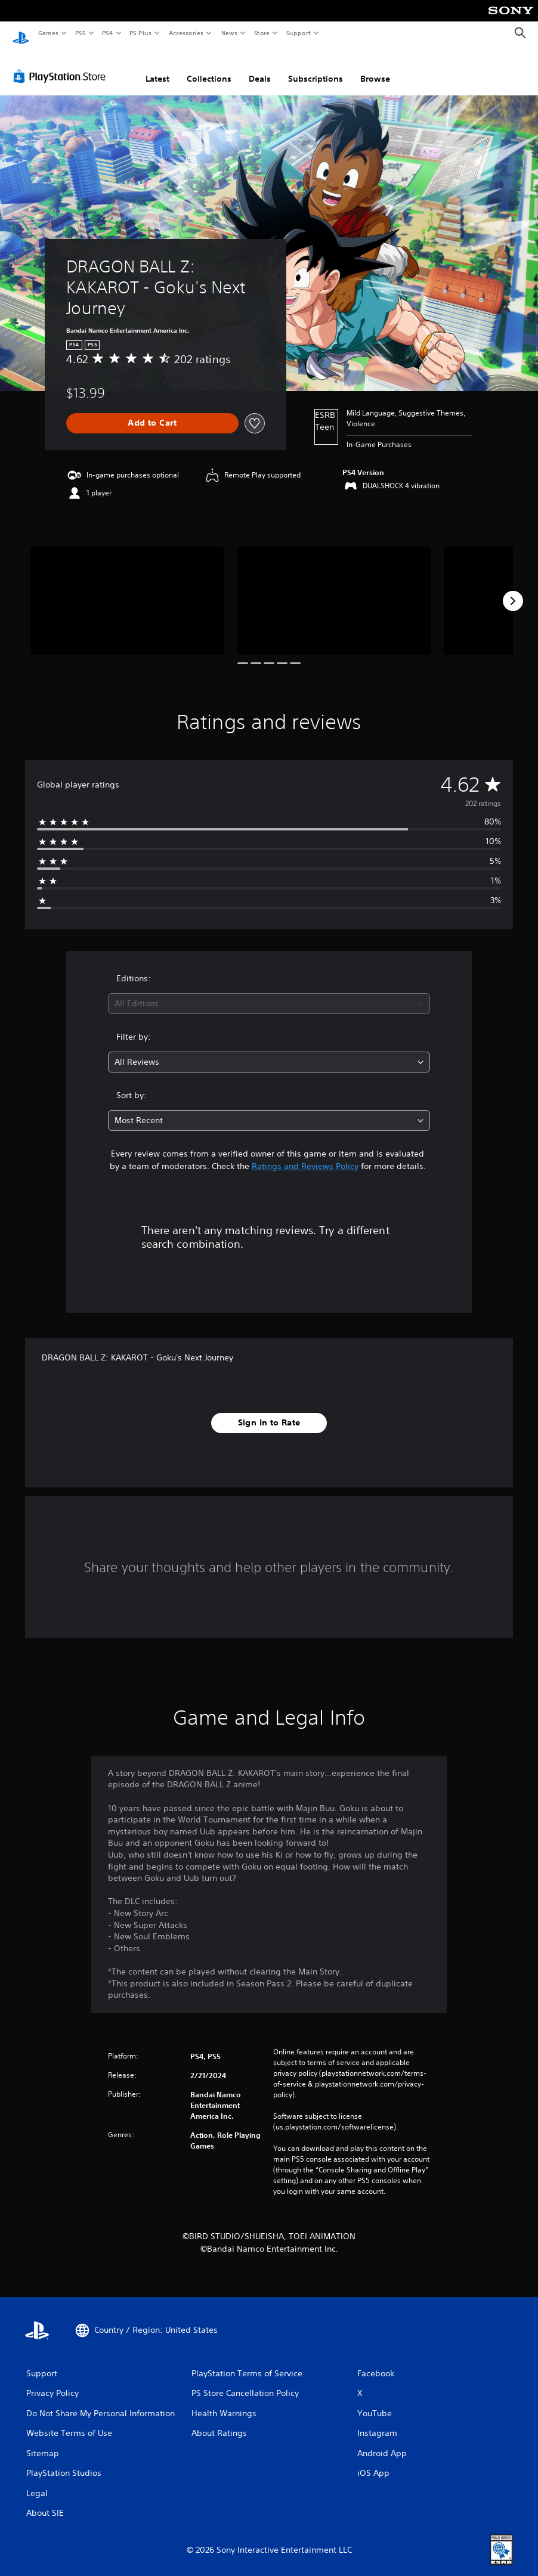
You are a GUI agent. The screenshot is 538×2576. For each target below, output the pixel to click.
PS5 (80, 33)
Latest (157, 67)
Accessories (185, 33)
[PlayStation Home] (21, 33)
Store (261, 33)
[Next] (513, 589)
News (229, 33)
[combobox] (269, 992)
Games (48, 33)
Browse (375, 67)
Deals (260, 67)
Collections (209, 67)
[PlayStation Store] (62, 65)
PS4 (107, 33)
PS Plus (140, 33)
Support (298, 33)
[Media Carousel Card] (127, 589)
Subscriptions (315, 67)
